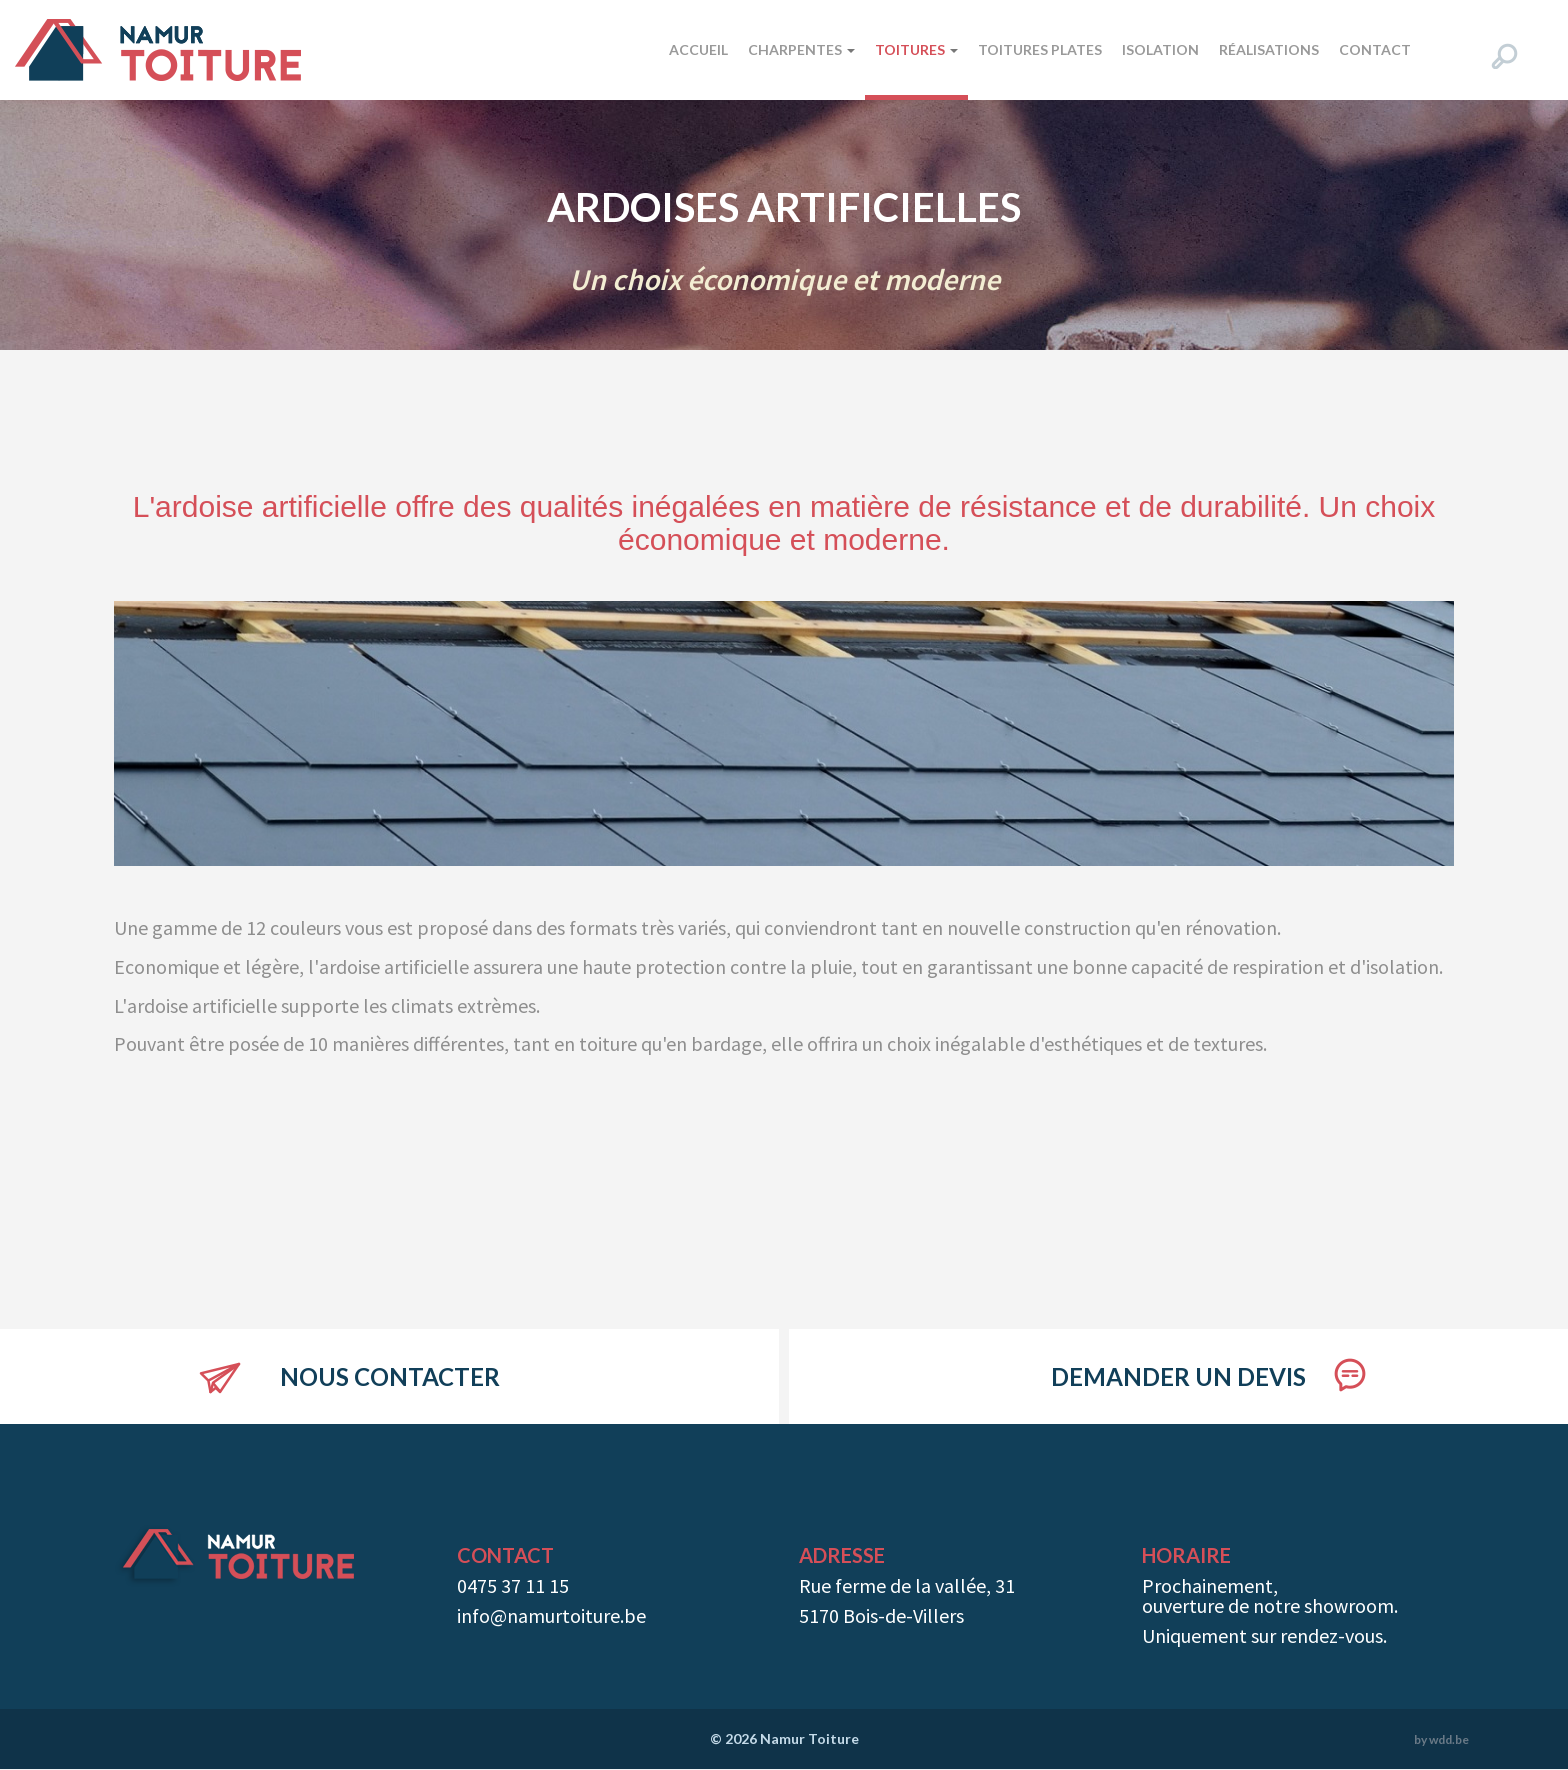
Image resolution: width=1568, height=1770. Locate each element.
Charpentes (801, 49)
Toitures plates (1040, 49)
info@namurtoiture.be (551, 1615)
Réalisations (1269, 49)
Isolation (1160, 49)
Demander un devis (1178, 1376)
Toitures (916, 49)
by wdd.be (1441, 1739)
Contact (1375, 49)
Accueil (698, 49)
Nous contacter (390, 1376)
